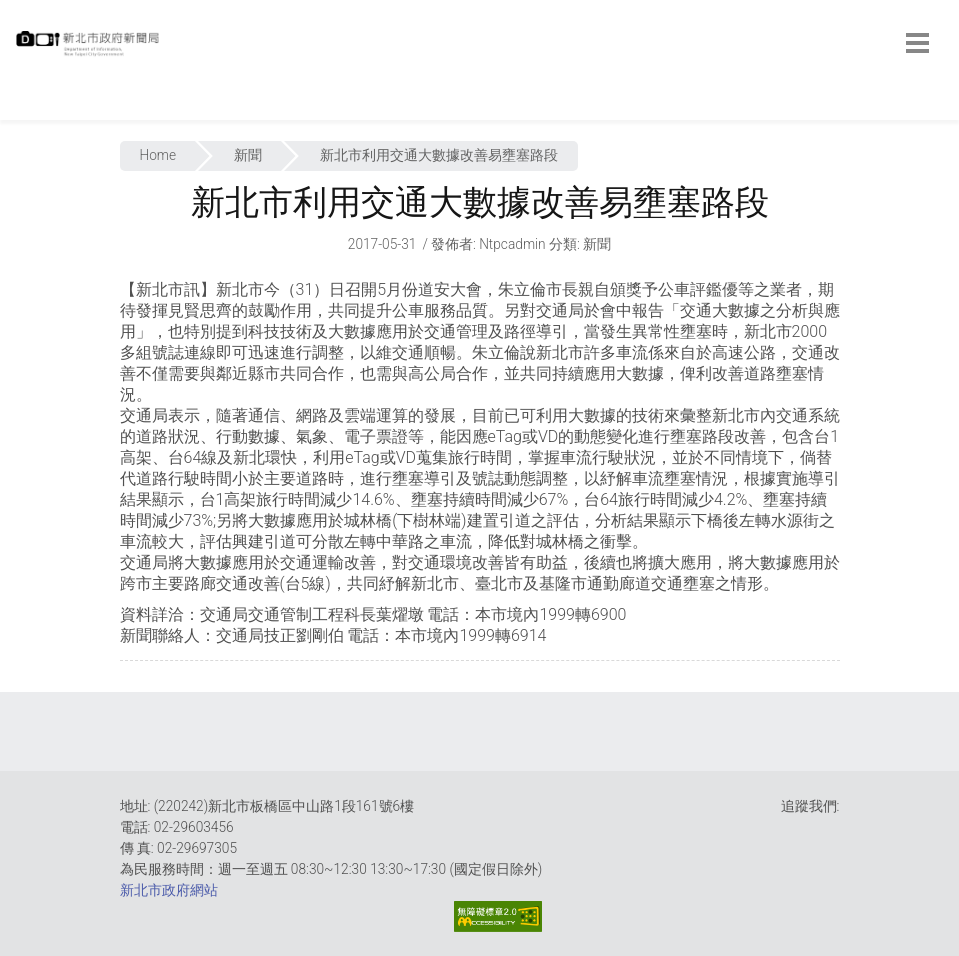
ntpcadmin (512, 244)
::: (20, 109)
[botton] (917, 43)
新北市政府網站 (169, 890)
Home (158, 155)
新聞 (248, 155)
